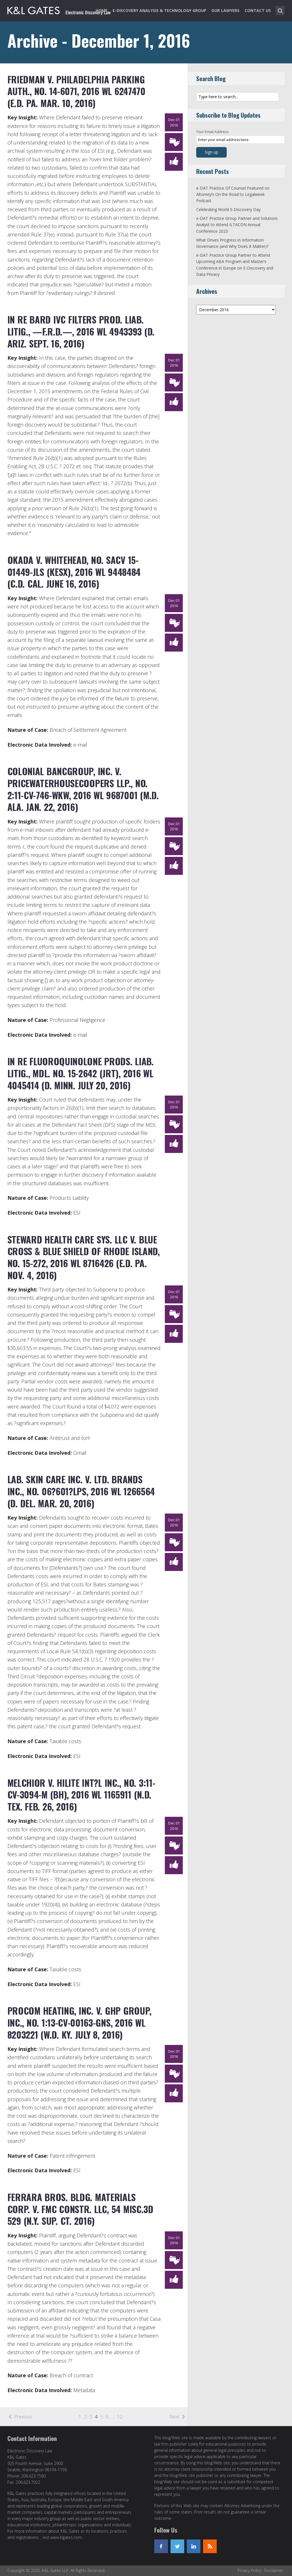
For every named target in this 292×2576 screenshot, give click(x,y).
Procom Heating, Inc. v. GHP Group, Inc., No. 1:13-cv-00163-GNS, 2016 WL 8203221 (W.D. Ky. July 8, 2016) (79, 2022)
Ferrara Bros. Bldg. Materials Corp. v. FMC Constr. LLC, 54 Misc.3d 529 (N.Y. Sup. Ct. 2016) (80, 2208)
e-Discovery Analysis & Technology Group (159, 10)
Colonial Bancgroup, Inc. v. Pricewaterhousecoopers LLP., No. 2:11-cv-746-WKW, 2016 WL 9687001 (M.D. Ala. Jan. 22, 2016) (83, 788)
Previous (23, 2417)
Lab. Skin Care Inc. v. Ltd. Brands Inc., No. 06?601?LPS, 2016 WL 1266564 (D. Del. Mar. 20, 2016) (81, 1491)
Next (174, 2417)
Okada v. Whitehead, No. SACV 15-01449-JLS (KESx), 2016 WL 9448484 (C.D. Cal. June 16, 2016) (74, 571)
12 (119, 2417)
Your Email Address (212, 131)
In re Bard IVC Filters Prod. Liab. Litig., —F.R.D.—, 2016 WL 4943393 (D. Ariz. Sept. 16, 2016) (81, 331)
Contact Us (258, 10)
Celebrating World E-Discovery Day (228, 209)
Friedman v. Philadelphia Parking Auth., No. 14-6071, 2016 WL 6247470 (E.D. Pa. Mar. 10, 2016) (76, 91)
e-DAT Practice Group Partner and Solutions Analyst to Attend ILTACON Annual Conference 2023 (237, 225)
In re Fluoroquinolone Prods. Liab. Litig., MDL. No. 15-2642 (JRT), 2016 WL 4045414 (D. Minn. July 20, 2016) (80, 1073)
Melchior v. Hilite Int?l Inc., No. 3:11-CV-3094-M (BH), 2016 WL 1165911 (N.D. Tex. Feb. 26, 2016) (81, 1794)
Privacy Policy (249, 2570)
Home (102, 10)
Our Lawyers (225, 10)
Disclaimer (273, 2570)
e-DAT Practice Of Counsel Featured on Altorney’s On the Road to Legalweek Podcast (232, 194)
